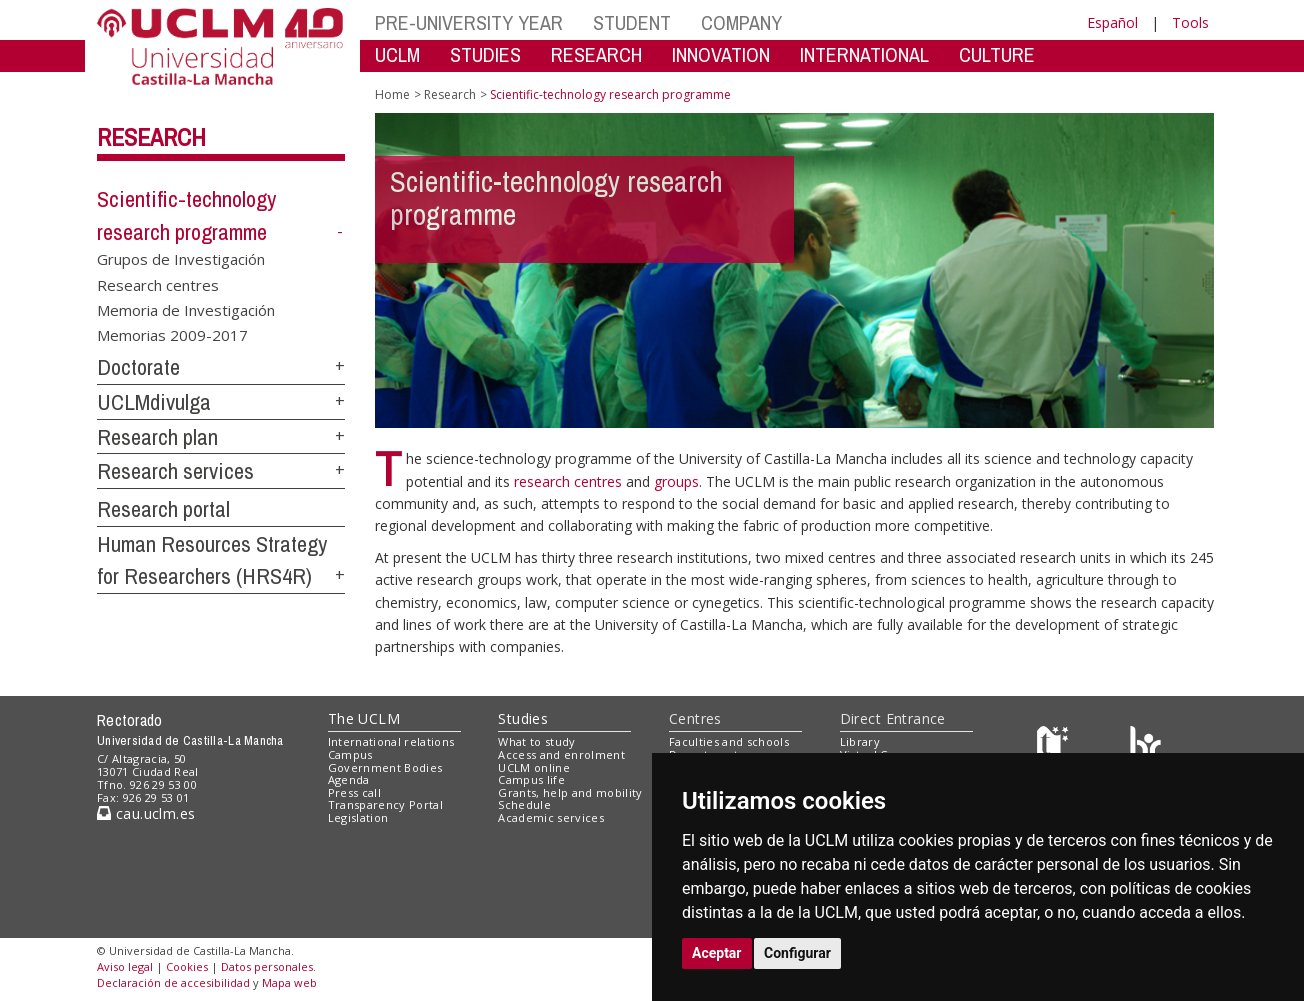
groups (676, 481)
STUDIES (485, 54)
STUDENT (632, 22)
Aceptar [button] (717, 953)
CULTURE (997, 54)
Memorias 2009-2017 (172, 335)
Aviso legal (125, 966)
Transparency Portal (385, 804)
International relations (391, 741)
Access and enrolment (561, 754)
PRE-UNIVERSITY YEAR (469, 22)
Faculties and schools (729, 741)
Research (151, 137)
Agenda (349, 779)
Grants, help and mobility (570, 792)
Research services (175, 471)
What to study (536, 741)
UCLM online (534, 767)
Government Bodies (385, 767)
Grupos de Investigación (181, 259)
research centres (570, 481)
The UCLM (364, 718)
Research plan (157, 437)
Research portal (163, 509)
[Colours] (1145, 746)
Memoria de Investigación (186, 310)
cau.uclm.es (146, 813)
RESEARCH (596, 54)
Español (1112, 22)
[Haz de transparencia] (1055, 746)
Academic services (551, 817)
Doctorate (138, 367)
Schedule (524, 804)
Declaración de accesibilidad (173, 982)
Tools (1190, 22)
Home (392, 94)
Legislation (358, 817)
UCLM (397, 54)
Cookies (187, 966)
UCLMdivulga (154, 402)
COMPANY (741, 22)
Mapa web (289, 982)
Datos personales (267, 966)
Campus (350, 754)
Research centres (158, 284)
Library (860, 741)
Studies (523, 718)
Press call (354, 792)
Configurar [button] (797, 953)
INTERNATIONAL (864, 54)
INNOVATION (721, 54)
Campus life (531, 779)
